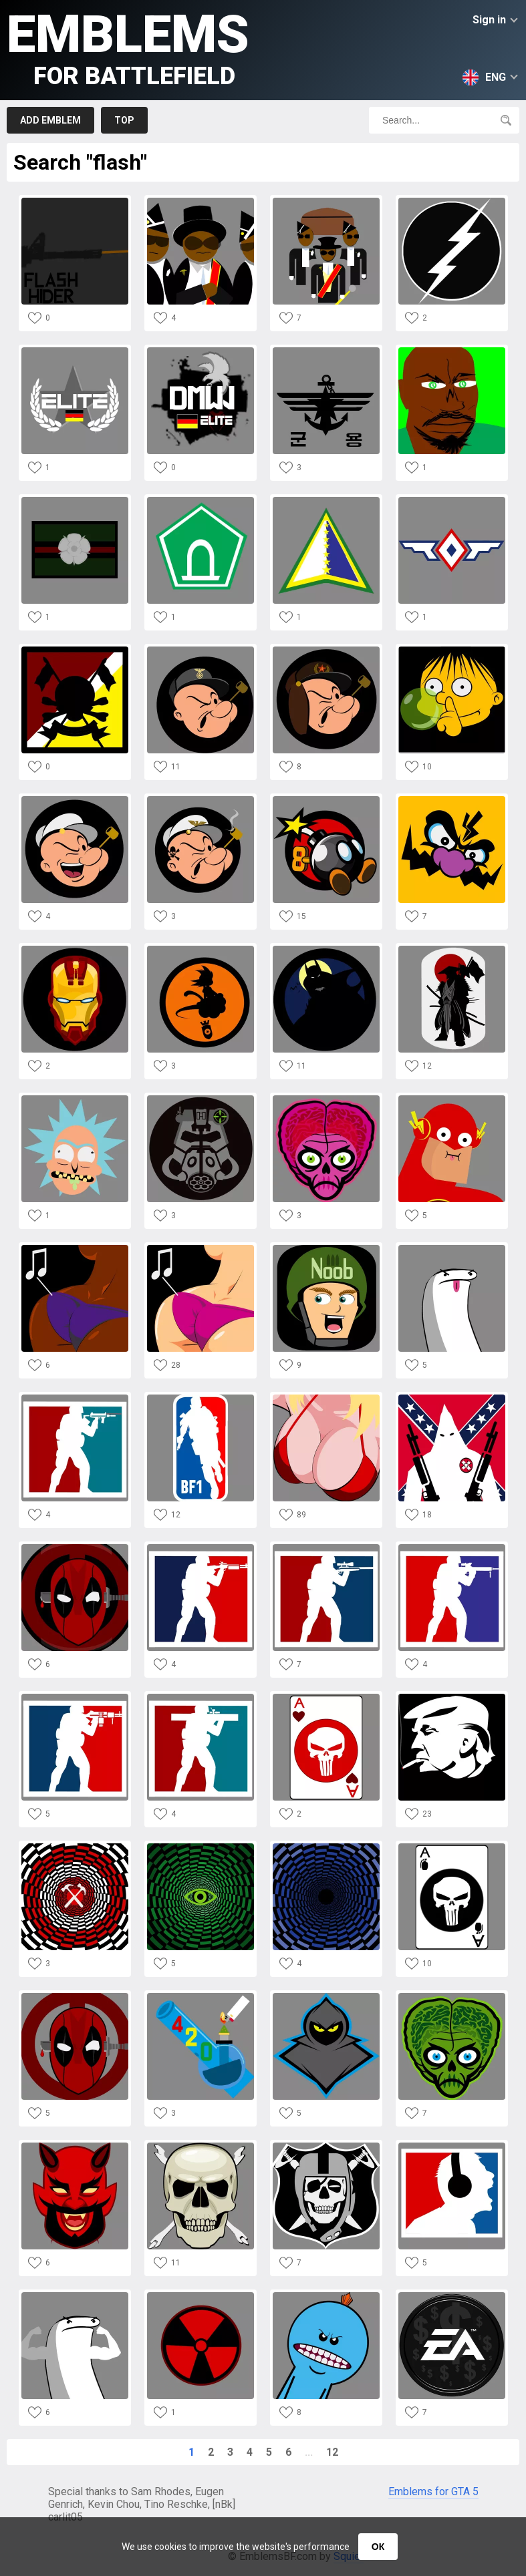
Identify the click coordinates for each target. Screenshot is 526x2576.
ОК (378, 2546)
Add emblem (50, 120)
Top (124, 120)
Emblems (128, 47)
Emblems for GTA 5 (433, 2491)
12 (332, 2452)
